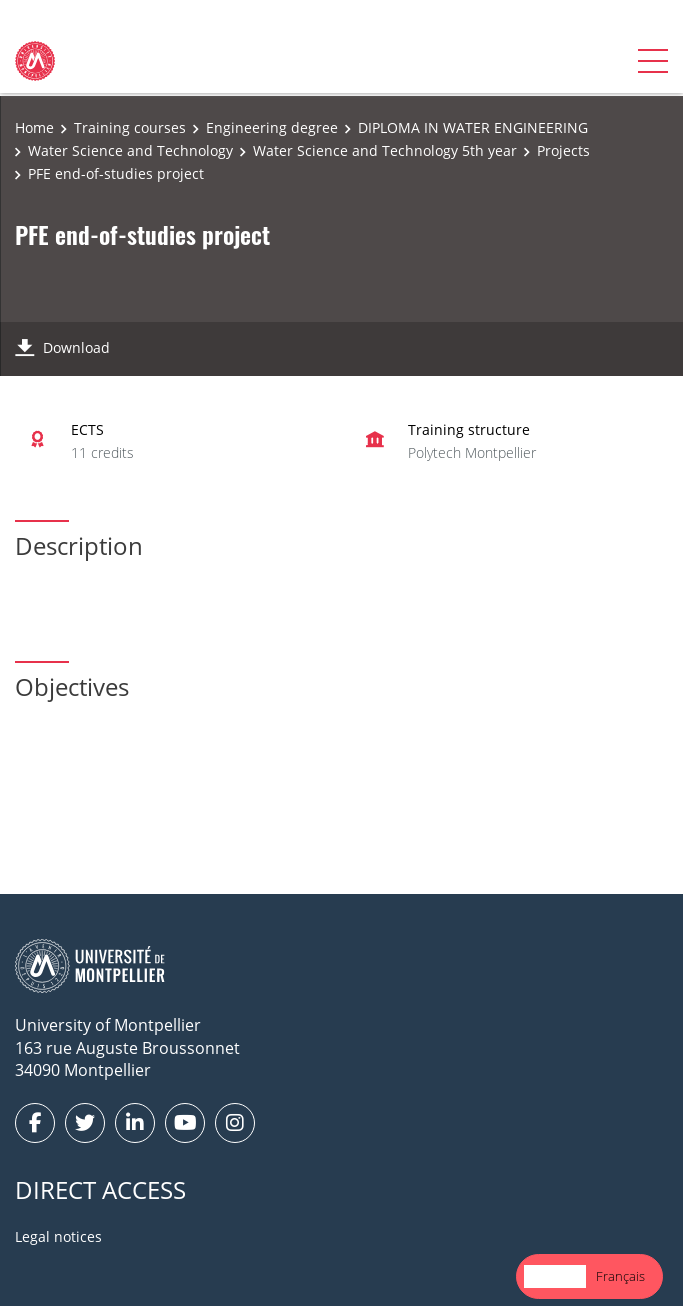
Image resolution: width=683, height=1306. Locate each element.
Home (34, 127)
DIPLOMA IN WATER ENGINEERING (473, 127)
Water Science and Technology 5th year (385, 150)
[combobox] (555, 1276)
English (555, 1276)
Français (620, 1276)
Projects (563, 150)
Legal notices (58, 1236)
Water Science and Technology (130, 150)
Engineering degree (272, 127)
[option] (620, 1276)
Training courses (130, 127)
